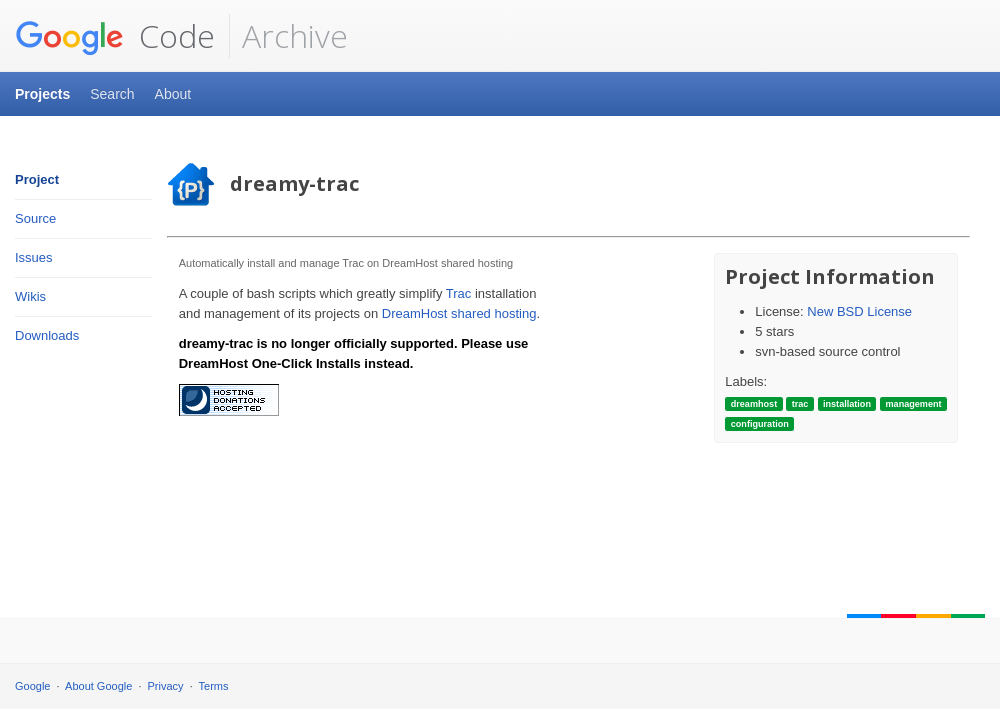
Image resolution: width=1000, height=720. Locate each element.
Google (32, 686)
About (173, 94)
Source (35, 218)
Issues (34, 257)
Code (115, 36)
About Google (98, 686)
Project (37, 179)
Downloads (47, 335)
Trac (459, 293)
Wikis (30, 296)
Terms (214, 686)
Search (112, 94)
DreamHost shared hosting (459, 313)
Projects (42, 94)
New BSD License (859, 311)
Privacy (166, 686)
